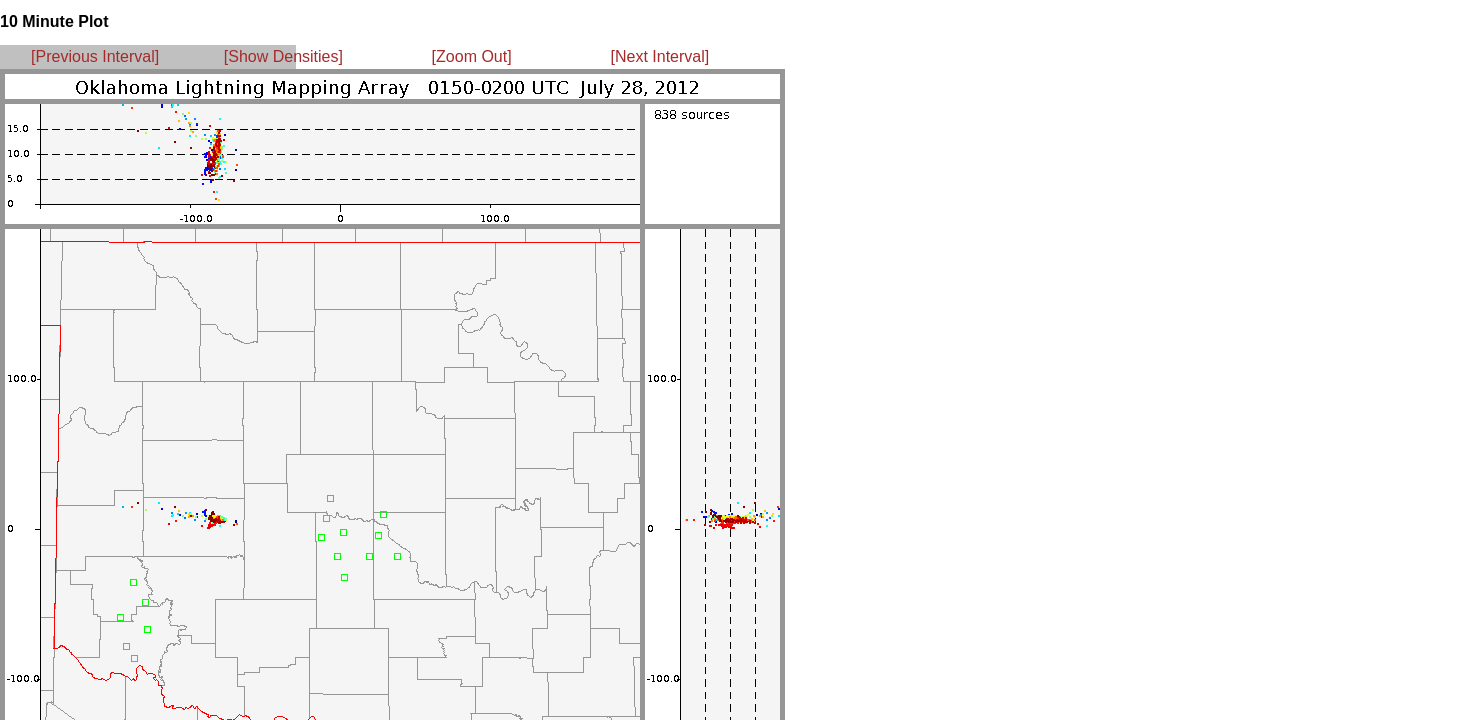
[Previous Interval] (95, 56)
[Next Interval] (660, 56)
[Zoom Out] (472, 56)
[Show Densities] (283, 56)
